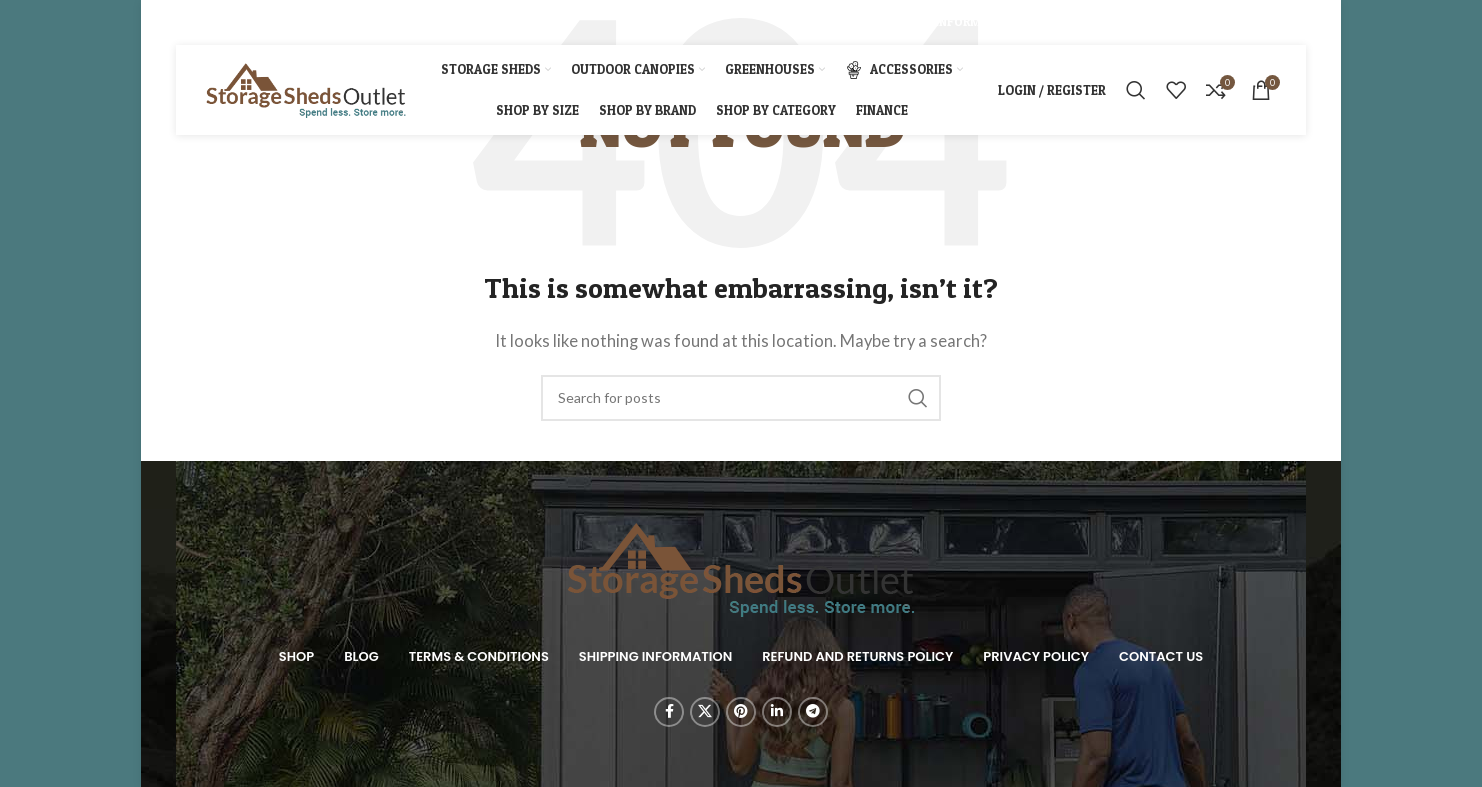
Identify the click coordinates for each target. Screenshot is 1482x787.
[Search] (1136, 90)
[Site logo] (306, 88)
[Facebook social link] (186, 22)
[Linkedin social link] (261, 22)
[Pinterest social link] (236, 22)
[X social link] (210, 22)
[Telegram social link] (286, 22)
